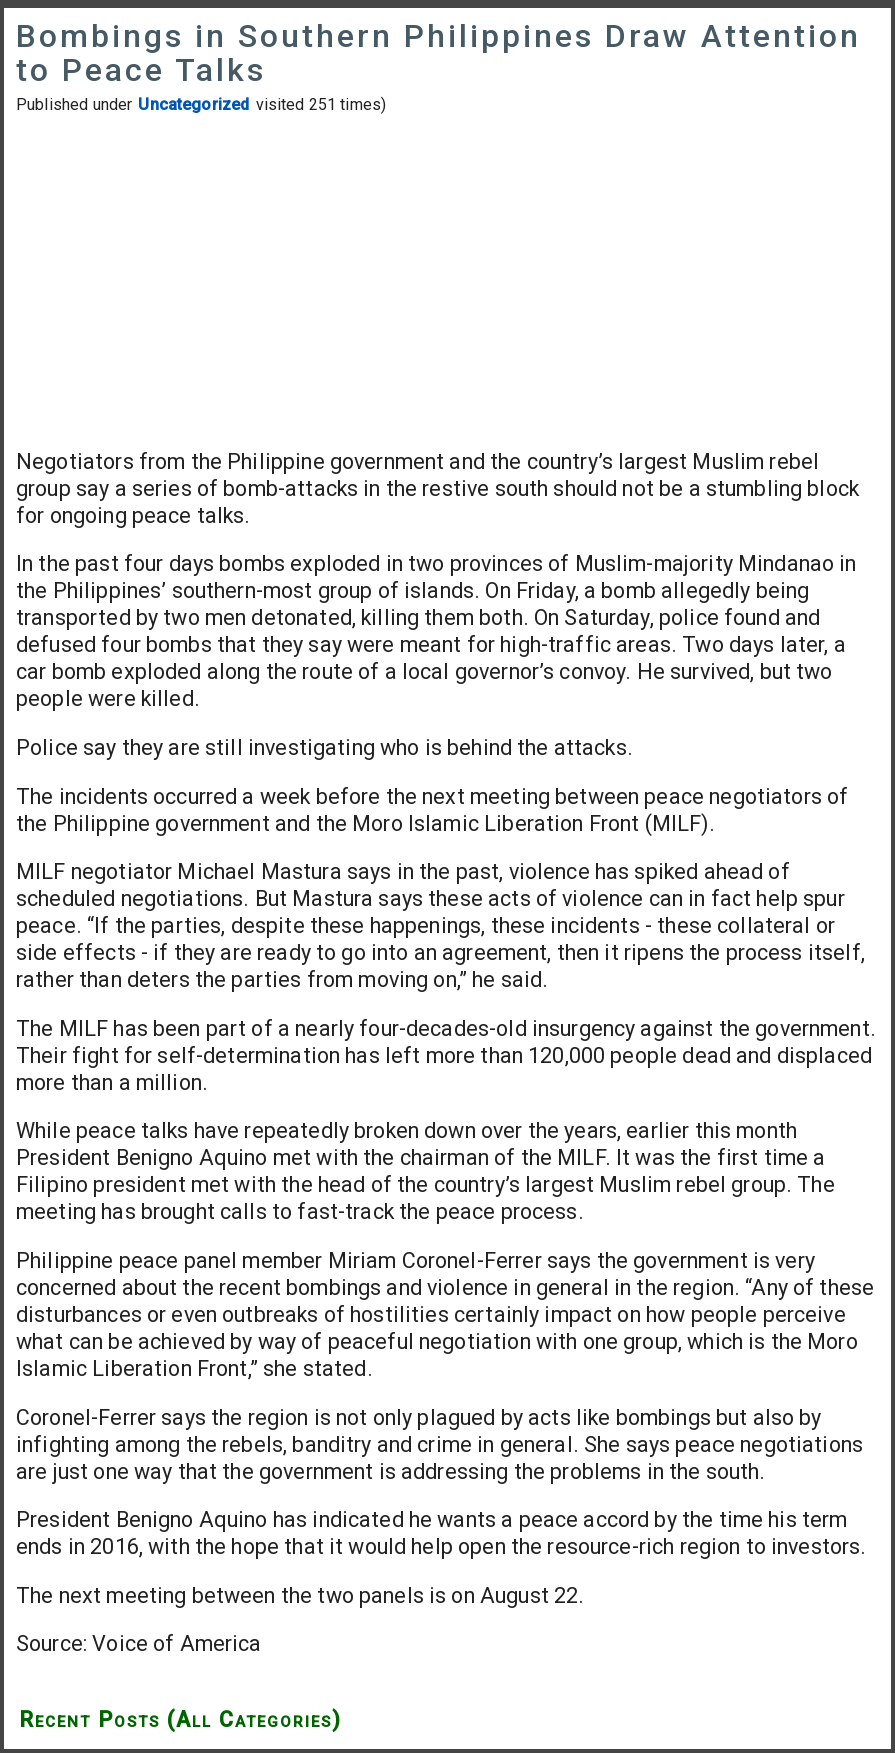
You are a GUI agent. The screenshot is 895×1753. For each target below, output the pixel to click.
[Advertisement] (447, 281)
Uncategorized (193, 104)
